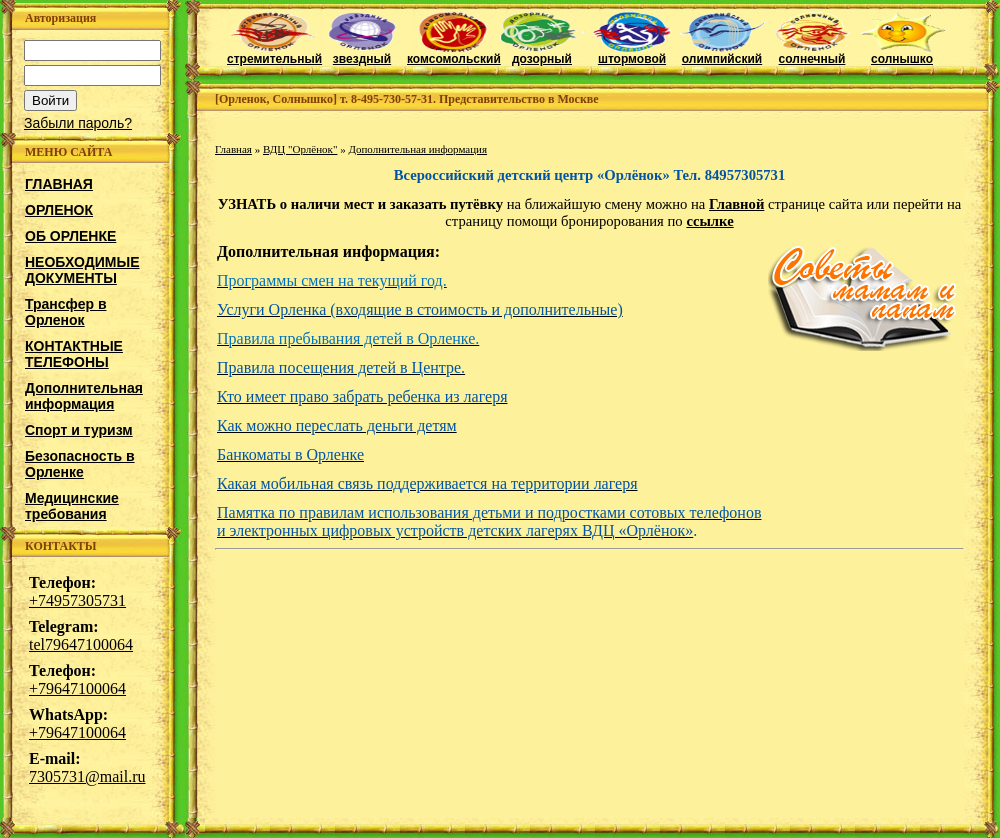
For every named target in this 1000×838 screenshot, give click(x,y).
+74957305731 (77, 600)
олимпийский (722, 53)
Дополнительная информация (84, 396)
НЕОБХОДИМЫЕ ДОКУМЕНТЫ (82, 270)
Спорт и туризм (79, 430)
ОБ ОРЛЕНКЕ (70, 236)
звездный (362, 53)
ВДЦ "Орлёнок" (300, 149)
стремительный (274, 53)
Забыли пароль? (78, 123)
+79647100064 (77, 688)
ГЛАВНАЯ (59, 184)
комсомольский (454, 53)
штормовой (632, 53)
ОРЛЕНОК (59, 210)
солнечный (812, 53)
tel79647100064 (81, 644)
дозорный (542, 53)
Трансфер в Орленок (66, 312)
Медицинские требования (72, 506)
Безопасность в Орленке (80, 464)
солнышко (902, 53)
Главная (233, 149)
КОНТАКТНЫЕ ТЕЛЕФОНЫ (74, 354)
